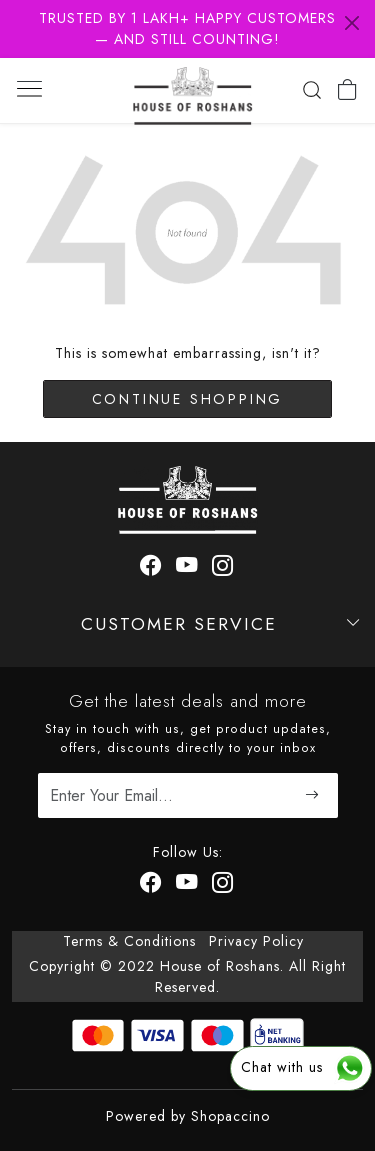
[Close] (352, 23)
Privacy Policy (256, 941)
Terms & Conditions (129, 941)
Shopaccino (230, 1116)
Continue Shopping (188, 399)
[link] (311, 90)
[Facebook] (151, 885)
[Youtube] (187, 885)
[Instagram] (223, 885)
